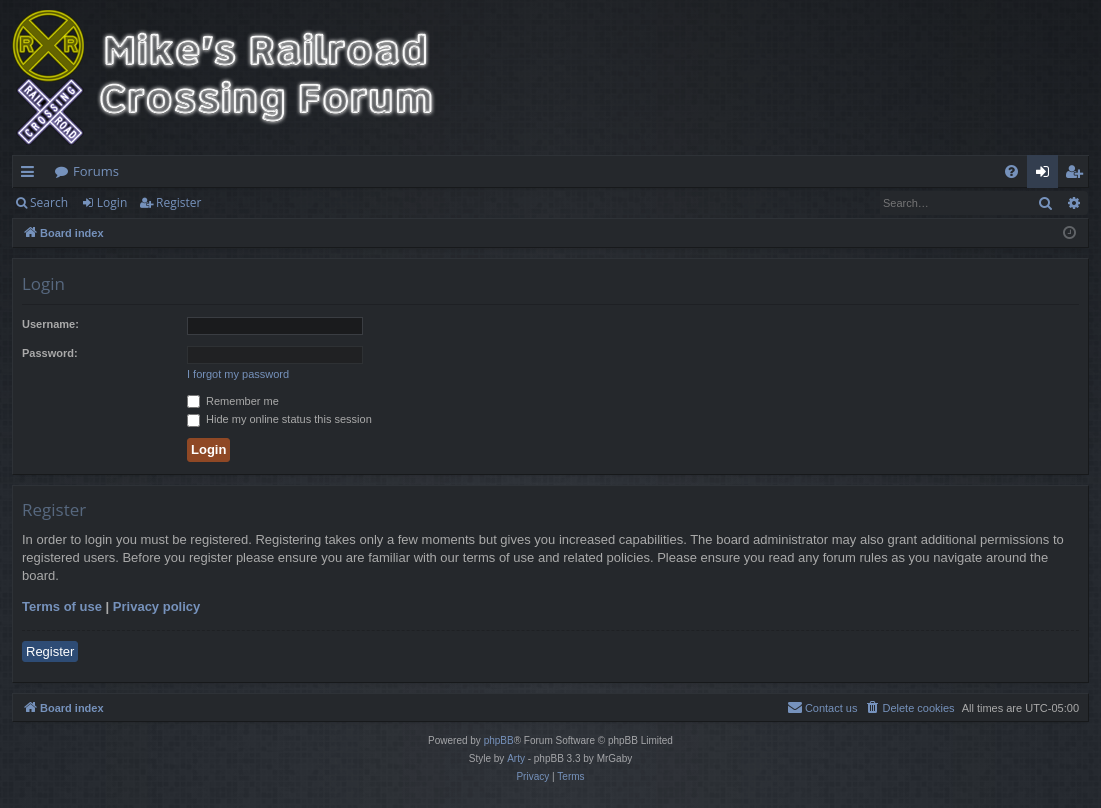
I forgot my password (238, 374)
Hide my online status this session (279, 419)
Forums (96, 171)
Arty (516, 758)
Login (112, 202)
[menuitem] (1011, 171)
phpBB (499, 740)
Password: (50, 353)
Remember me (233, 401)
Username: (50, 324)
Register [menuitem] (1078, 175)
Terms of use (62, 606)
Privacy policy (156, 606)
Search (49, 202)
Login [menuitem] (1046, 175)
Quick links (31, 175)
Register (178, 202)
